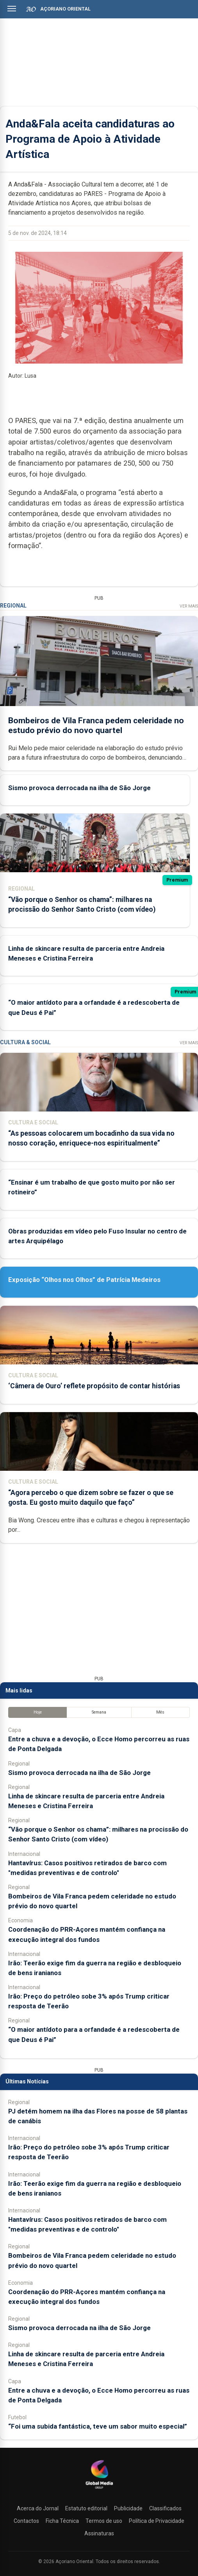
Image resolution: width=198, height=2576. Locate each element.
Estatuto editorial (86, 2508)
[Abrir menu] (12, 9)
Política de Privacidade (156, 2521)
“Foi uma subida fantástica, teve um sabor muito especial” (97, 2426)
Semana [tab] (99, 1712)
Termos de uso (104, 2521)
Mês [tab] (160, 1712)
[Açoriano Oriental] (99, 2489)
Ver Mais (189, 606)
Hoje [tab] (38, 1712)
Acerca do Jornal (38, 2508)
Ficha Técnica (62, 2521)
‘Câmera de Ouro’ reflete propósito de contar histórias (94, 1386)
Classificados (165, 2508)
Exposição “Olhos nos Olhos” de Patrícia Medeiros (84, 1280)
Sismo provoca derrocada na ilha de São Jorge (79, 788)
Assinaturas (99, 2533)
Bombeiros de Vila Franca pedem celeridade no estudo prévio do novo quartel (96, 725)
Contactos (26, 2521)
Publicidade (128, 2508)
